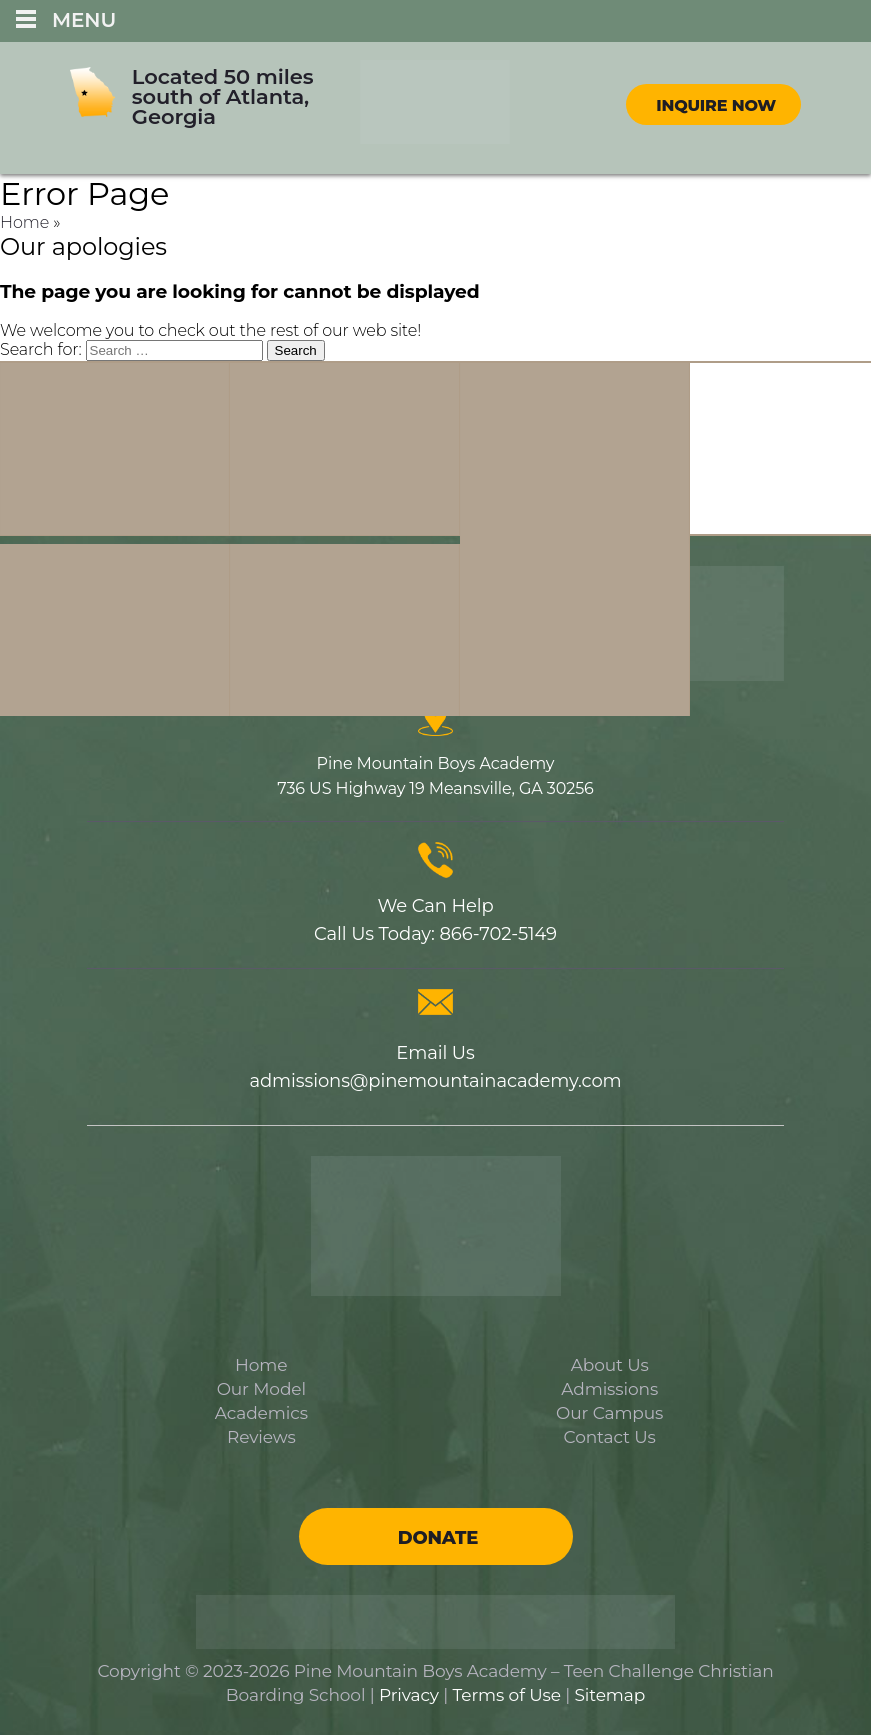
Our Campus (609, 1413)
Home (24, 222)
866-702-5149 (498, 934)
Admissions (609, 1389)
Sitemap (610, 1695)
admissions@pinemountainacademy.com (435, 1081)
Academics (261, 1413)
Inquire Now (716, 105)
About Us (610, 1365)
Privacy (409, 1695)
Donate (438, 1538)
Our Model (261, 1389)
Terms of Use (507, 1695)
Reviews (261, 1437)
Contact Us (610, 1437)
